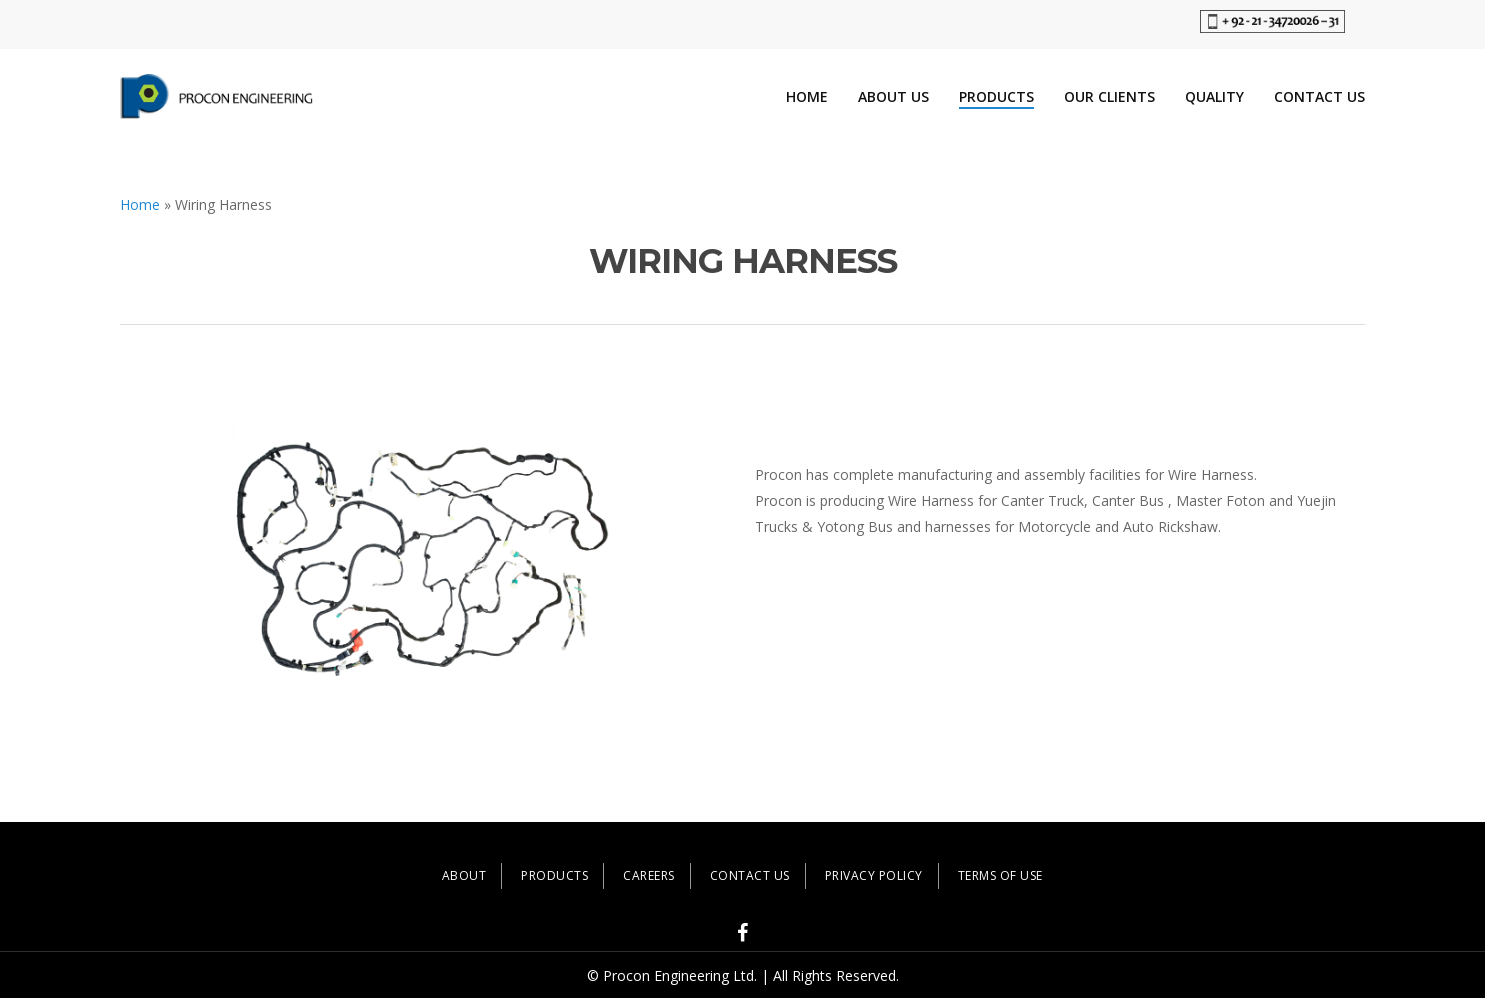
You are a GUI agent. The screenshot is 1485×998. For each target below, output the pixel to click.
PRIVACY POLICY (874, 875)
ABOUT (464, 875)
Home (807, 96)
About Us (893, 96)
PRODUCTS (554, 875)
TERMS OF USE (1000, 875)
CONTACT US (750, 875)
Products (996, 96)
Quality (1214, 96)
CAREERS (649, 875)
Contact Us (1319, 96)
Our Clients (1109, 96)
